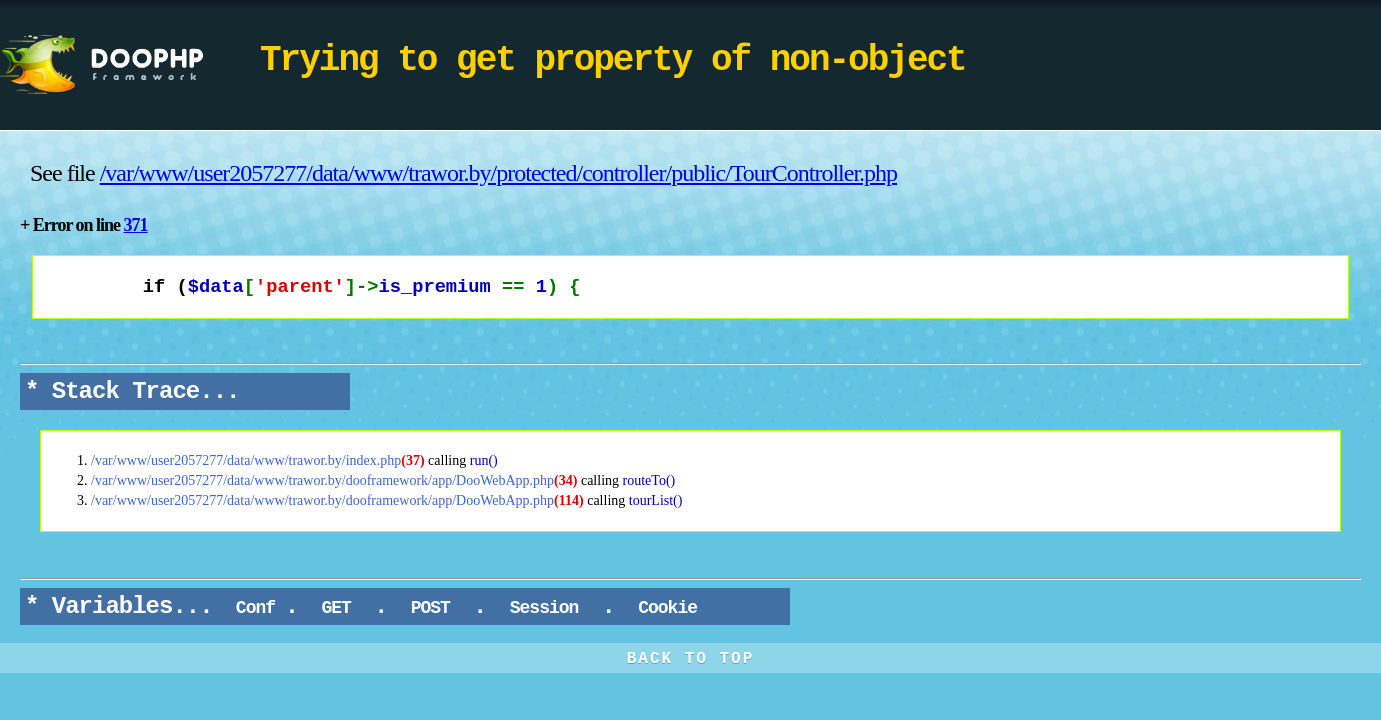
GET (336, 608)
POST (430, 608)
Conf (255, 608)
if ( (317, 287)
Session (544, 608)
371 (136, 225)
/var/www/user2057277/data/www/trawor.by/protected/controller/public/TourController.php (498, 173)
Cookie (667, 608)
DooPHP (130, 65)
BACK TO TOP (691, 659)
